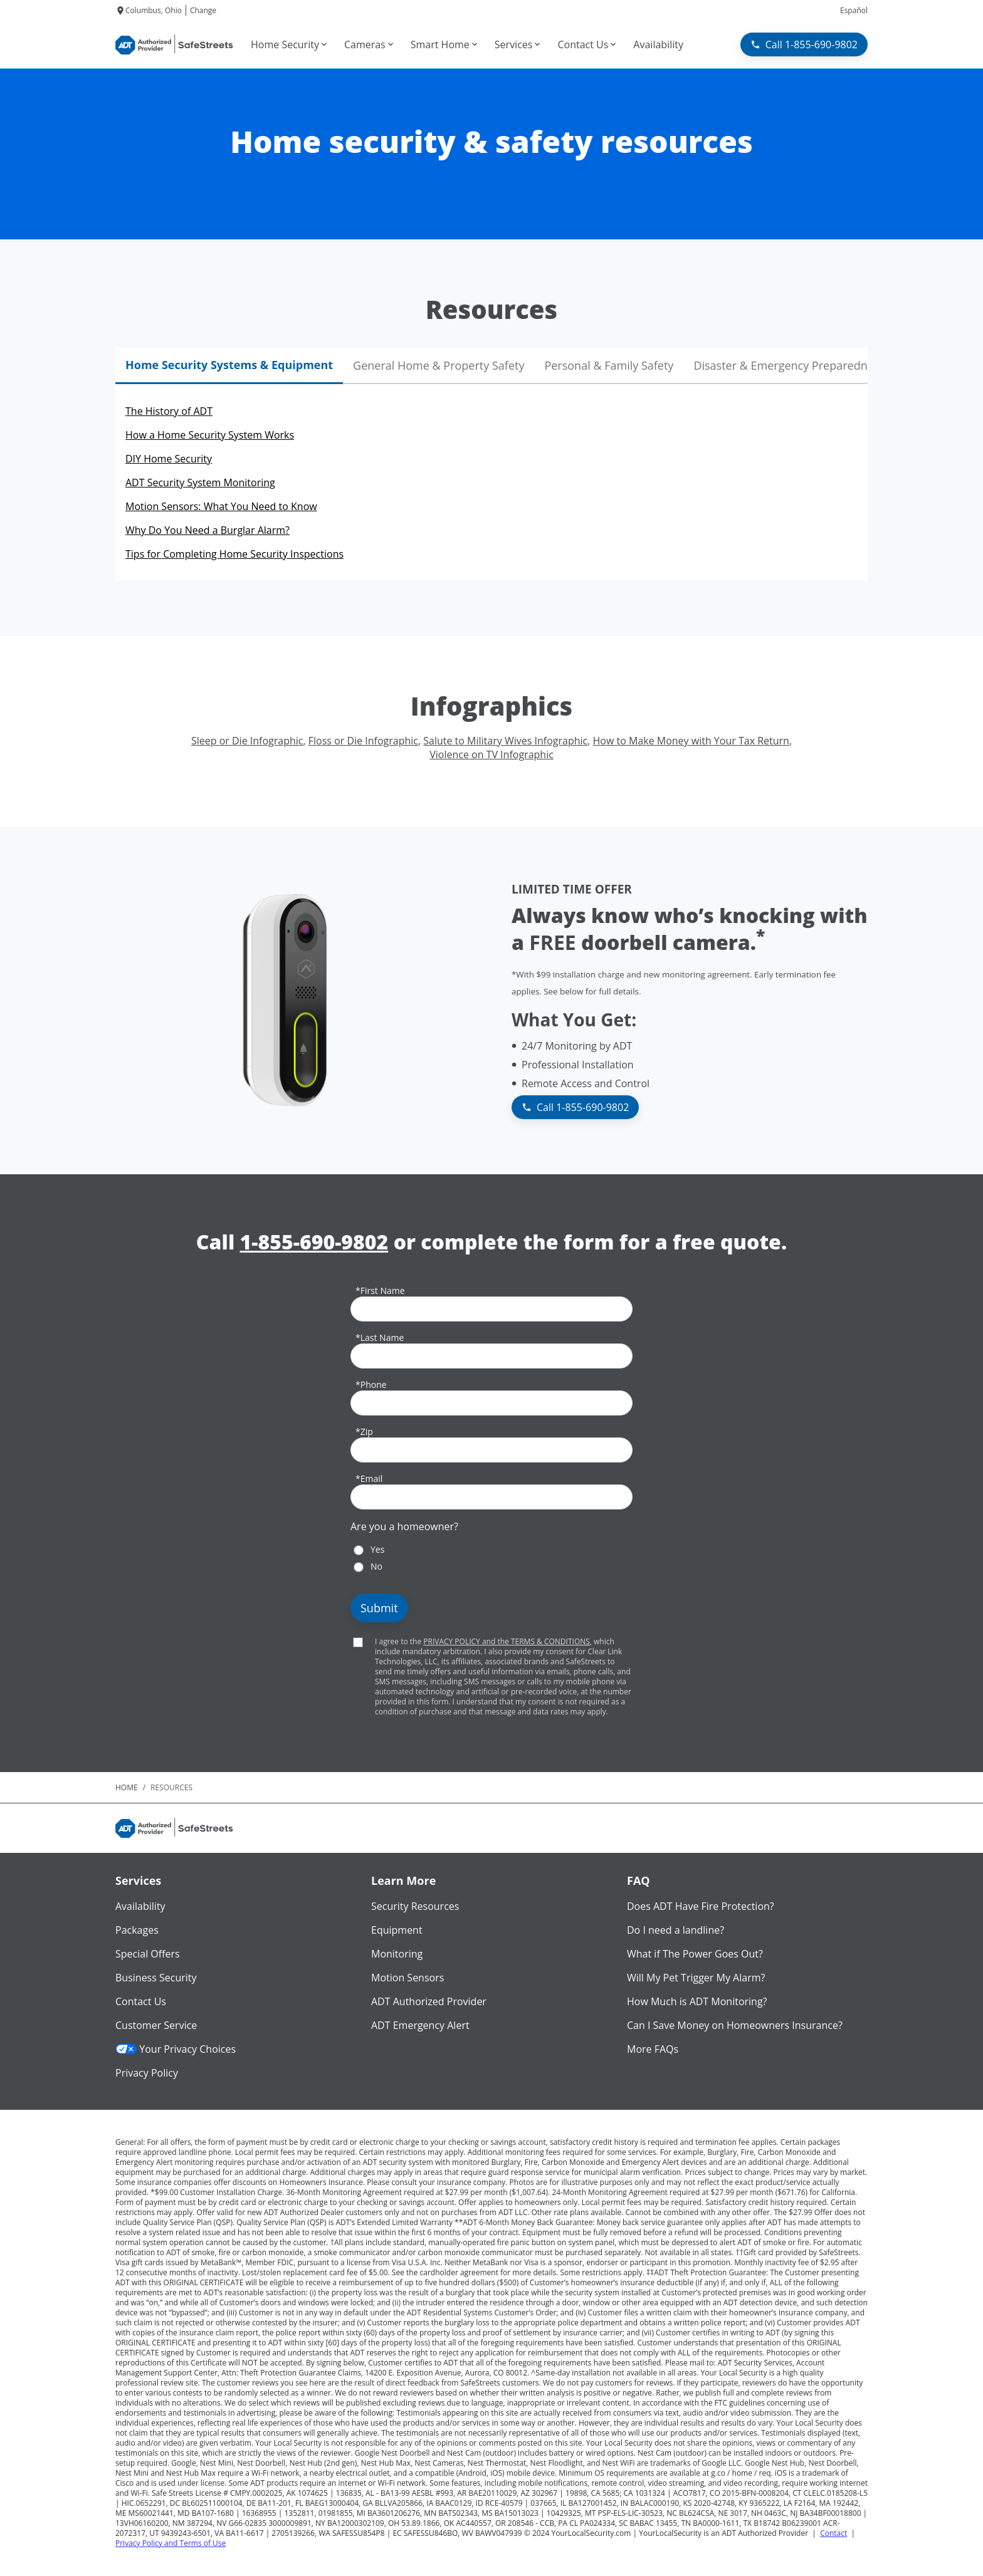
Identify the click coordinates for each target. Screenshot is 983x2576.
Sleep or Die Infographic (247, 741)
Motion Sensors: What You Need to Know (221, 506)
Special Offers (147, 1954)
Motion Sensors (407, 1977)
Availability (140, 1906)
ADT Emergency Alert (420, 2025)
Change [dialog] (203, 10)
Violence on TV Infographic (491, 754)
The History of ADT (169, 411)
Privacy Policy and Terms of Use (170, 2543)
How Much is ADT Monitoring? (697, 2001)
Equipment (397, 1930)
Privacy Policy (146, 2073)
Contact (833, 2533)
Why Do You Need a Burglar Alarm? (207, 530)
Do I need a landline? (675, 1930)
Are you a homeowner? (404, 1526)
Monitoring (397, 1954)
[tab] (229, 365)
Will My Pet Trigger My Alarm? (696, 1977)
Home (126, 1787)
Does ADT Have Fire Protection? (700, 1906)
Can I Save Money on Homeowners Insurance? (735, 2025)
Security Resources (415, 1906)
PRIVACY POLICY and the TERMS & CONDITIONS (506, 1641)
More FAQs (652, 2049)
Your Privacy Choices (175, 2049)
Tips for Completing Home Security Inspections (234, 554)
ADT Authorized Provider (428, 2001)
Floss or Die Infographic (363, 741)
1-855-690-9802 (314, 1241)
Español (854, 10)
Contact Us (140, 2001)
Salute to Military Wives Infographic (505, 741)
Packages (137, 1930)
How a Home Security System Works (209, 435)
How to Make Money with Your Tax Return (690, 741)
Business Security (156, 1977)
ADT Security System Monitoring (200, 482)
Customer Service (156, 2025)
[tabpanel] (491, 482)
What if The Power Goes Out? (695, 1954)
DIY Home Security (168, 459)
